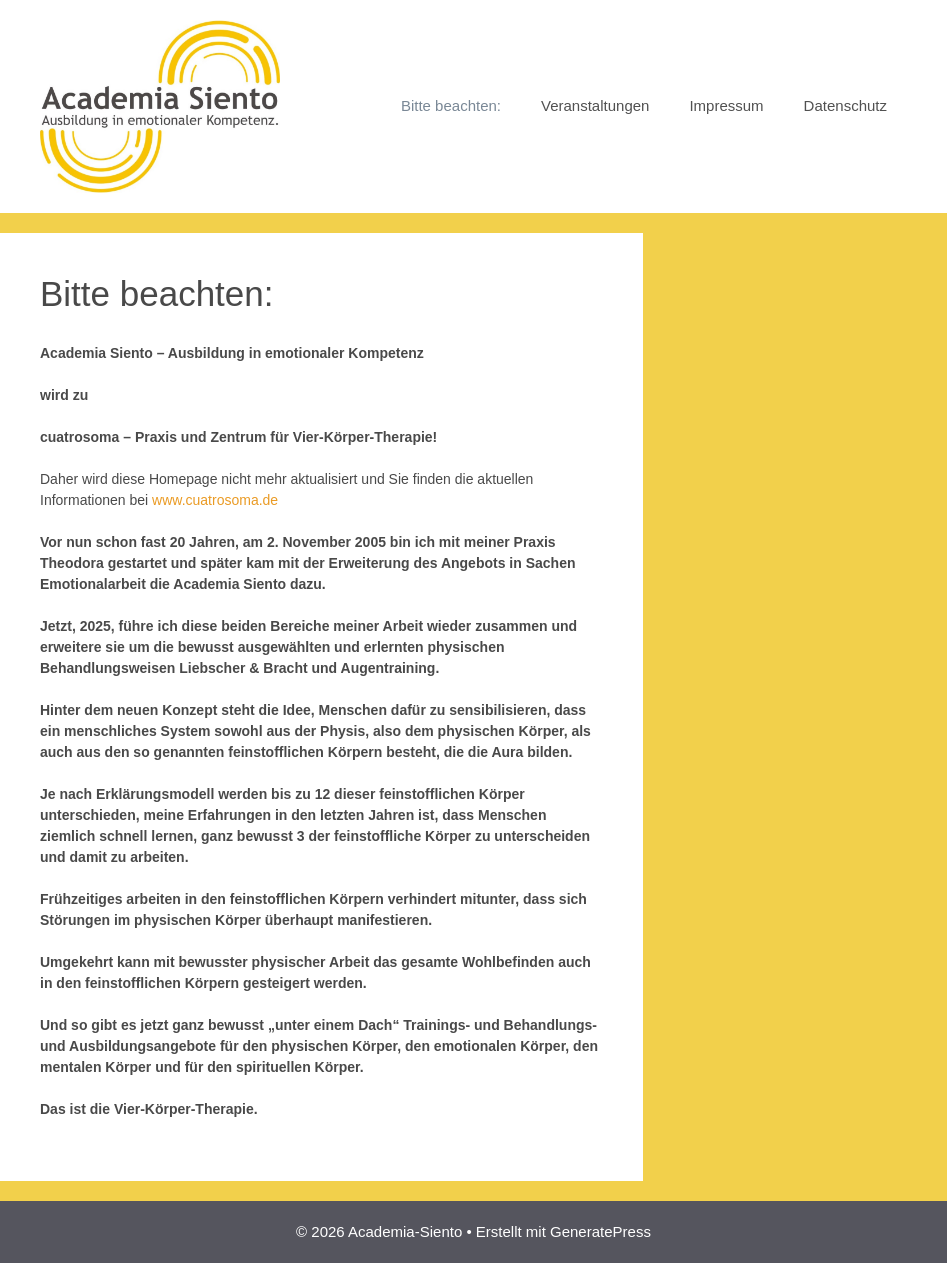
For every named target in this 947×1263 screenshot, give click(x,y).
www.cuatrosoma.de (215, 500)
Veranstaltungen (595, 105)
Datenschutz (845, 105)
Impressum (726, 105)
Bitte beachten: (451, 105)
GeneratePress (600, 1231)
